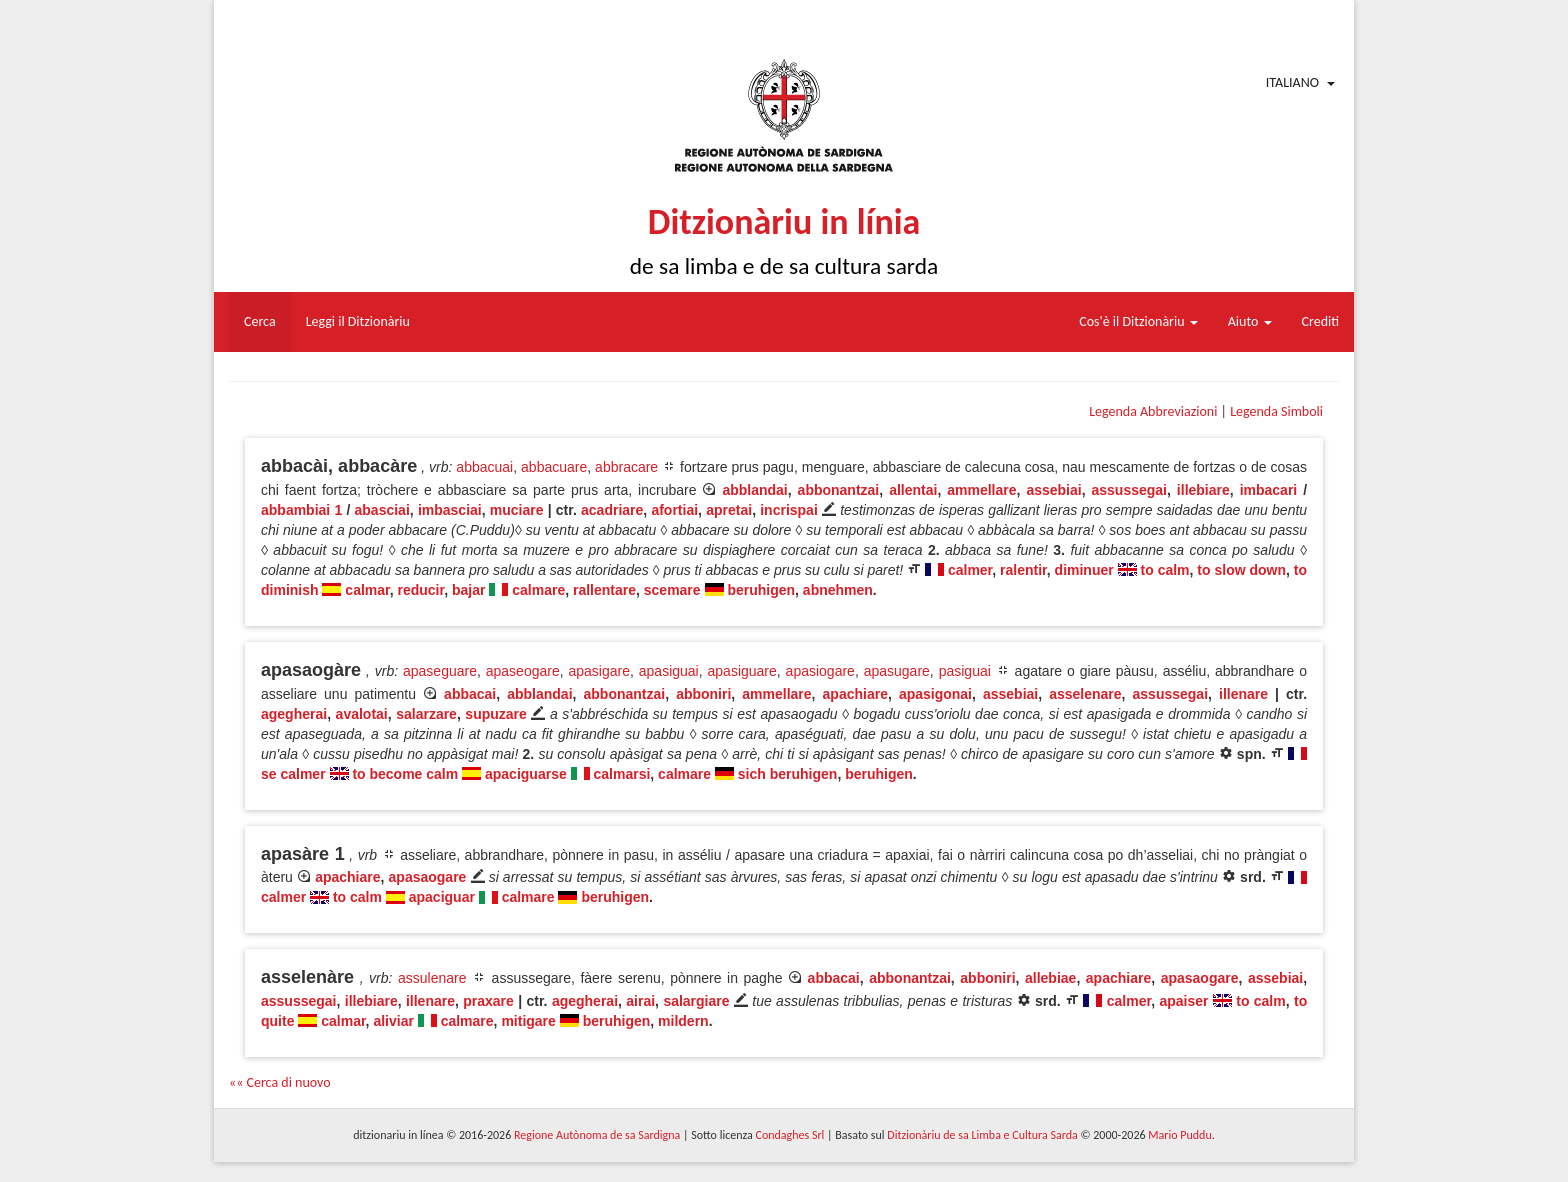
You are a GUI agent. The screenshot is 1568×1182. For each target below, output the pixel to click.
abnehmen (838, 590)
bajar (468, 590)
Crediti (1321, 321)
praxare (488, 1001)
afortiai (674, 510)
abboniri (703, 694)
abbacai (470, 694)
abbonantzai (839, 490)
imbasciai (450, 510)
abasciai (382, 510)
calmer (970, 570)
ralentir (1023, 570)
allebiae (1050, 978)
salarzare (426, 714)
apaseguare (440, 671)
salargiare (696, 1001)
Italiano (1292, 82)
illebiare (1203, 490)
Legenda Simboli (1276, 411)
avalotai (362, 714)
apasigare (600, 671)
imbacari (1269, 490)
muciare (517, 510)
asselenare (1085, 694)
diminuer (1084, 570)
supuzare (495, 714)
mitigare (528, 1021)
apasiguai (669, 671)
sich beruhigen (788, 774)
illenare (1243, 694)
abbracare (626, 467)
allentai (913, 490)
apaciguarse (526, 774)
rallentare (604, 590)
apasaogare (428, 877)
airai (640, 1001)
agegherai (294, 714)
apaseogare (523, 671)
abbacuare (554, 467)
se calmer (293, 774)
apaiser (1183, 1001)
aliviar (393, 1021)
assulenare (432, 978)
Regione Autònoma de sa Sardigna (597, 1135)
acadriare (612, 510)
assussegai (1130, 490)
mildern (683, 1021)
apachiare (855, 694)
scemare (672, 590)
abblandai (754, 490)
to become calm (405, 774)
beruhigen (761, 590)
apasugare (897, 671)
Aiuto (1250, 321)
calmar (367, 590)
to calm (1165, 570)
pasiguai (965, 671)
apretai (729, 510)
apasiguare (742, 671)
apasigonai (935, 694)
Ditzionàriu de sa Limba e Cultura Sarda (982, 1135)
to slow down (1241, 570)
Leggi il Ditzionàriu (358, 321)
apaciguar (442, 897)
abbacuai (484, 467)
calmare (538, 590)
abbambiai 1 (301, 510)
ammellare (981, 490)
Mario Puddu (1179, 1135)
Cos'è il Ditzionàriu (1138, 321)
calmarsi (622, 774)
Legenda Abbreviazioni (1153, 411)
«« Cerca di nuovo (280, 1082)
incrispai (789, 510)
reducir (421, 590)
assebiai (1053, 490)
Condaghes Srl (789, 1135)
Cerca (260, 321)
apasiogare (820, 671)
